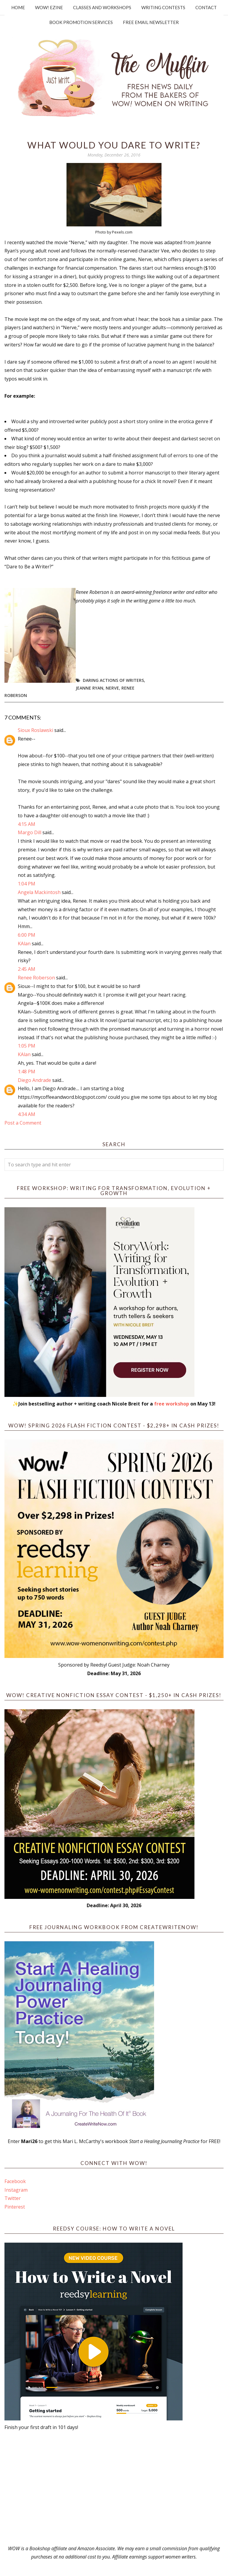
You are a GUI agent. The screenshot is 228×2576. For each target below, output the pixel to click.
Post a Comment (22, 1123)
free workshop (171, 1403)
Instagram (16, 2190)
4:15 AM (26, 824)
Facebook (15, 2181)
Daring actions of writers (113, 680)
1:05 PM (26, 1045)
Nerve (112, 688)
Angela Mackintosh (39, 892)
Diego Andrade (34, 1080)
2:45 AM (26, 969)
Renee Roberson (36, 977)
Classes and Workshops (102, 7)
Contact (206, 7)
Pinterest (14, 2207)
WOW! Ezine (49, 7)
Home (18, 7)
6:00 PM (26, 935)
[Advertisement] (113, 2488)
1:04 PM (26, 883)
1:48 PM (26, 1071)
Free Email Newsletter (151, 22)
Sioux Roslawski (35, 730)
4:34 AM (26, 1114)
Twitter (12, 2198)
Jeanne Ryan (89, 688)
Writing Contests (163, 7)
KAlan (24, 943)
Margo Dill (29, 832)
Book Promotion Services (81, 22)
